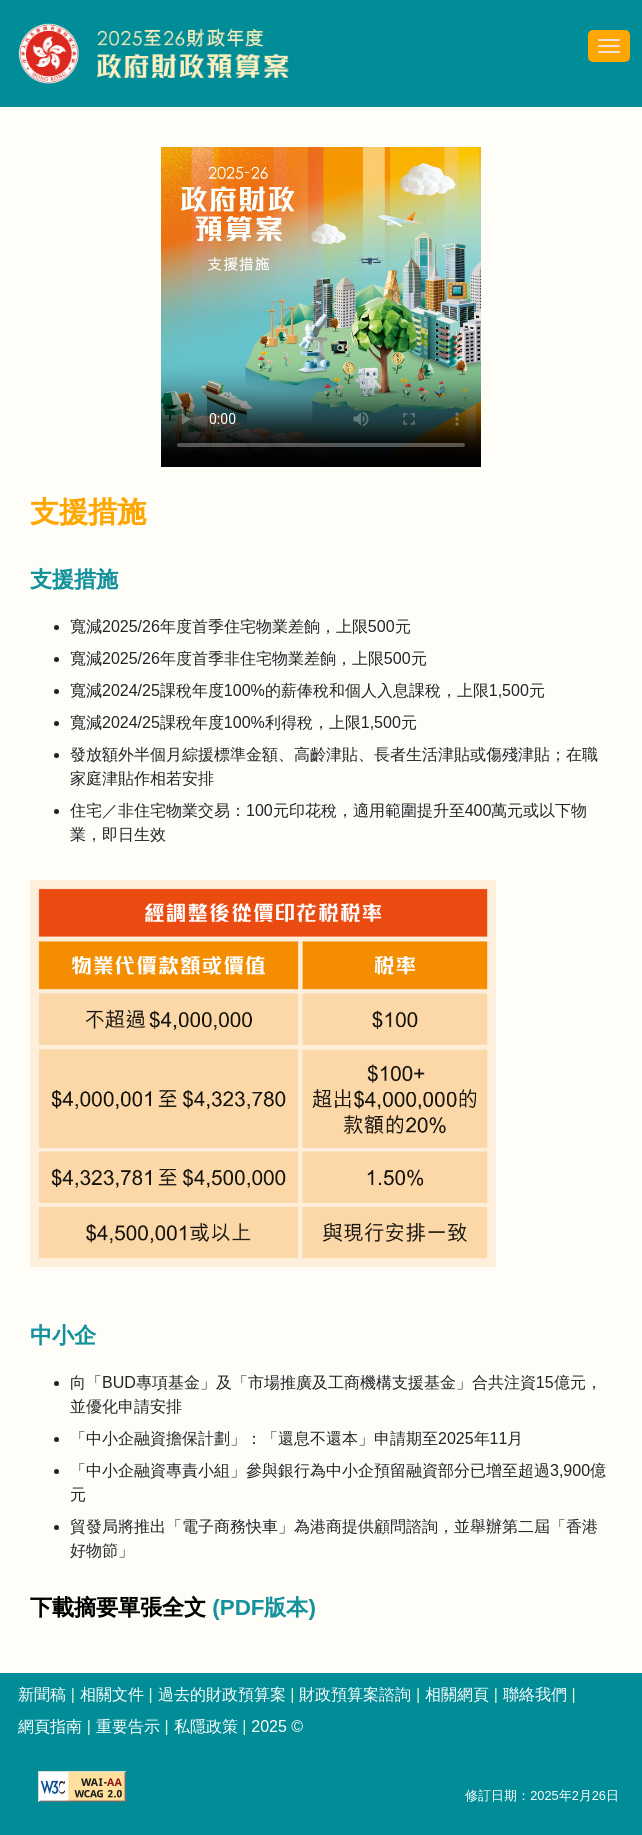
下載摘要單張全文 (121, 1607)
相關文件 (112, 1694)
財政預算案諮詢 (355, 1694)
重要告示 (128, 1726)
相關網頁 (457, 1694)
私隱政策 (206, 1726)
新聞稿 (42, 1694)
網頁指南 (50, 1726)
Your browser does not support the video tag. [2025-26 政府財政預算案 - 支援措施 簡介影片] (321, 307)
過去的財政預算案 (222, 1694)
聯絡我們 (535, 1694)
